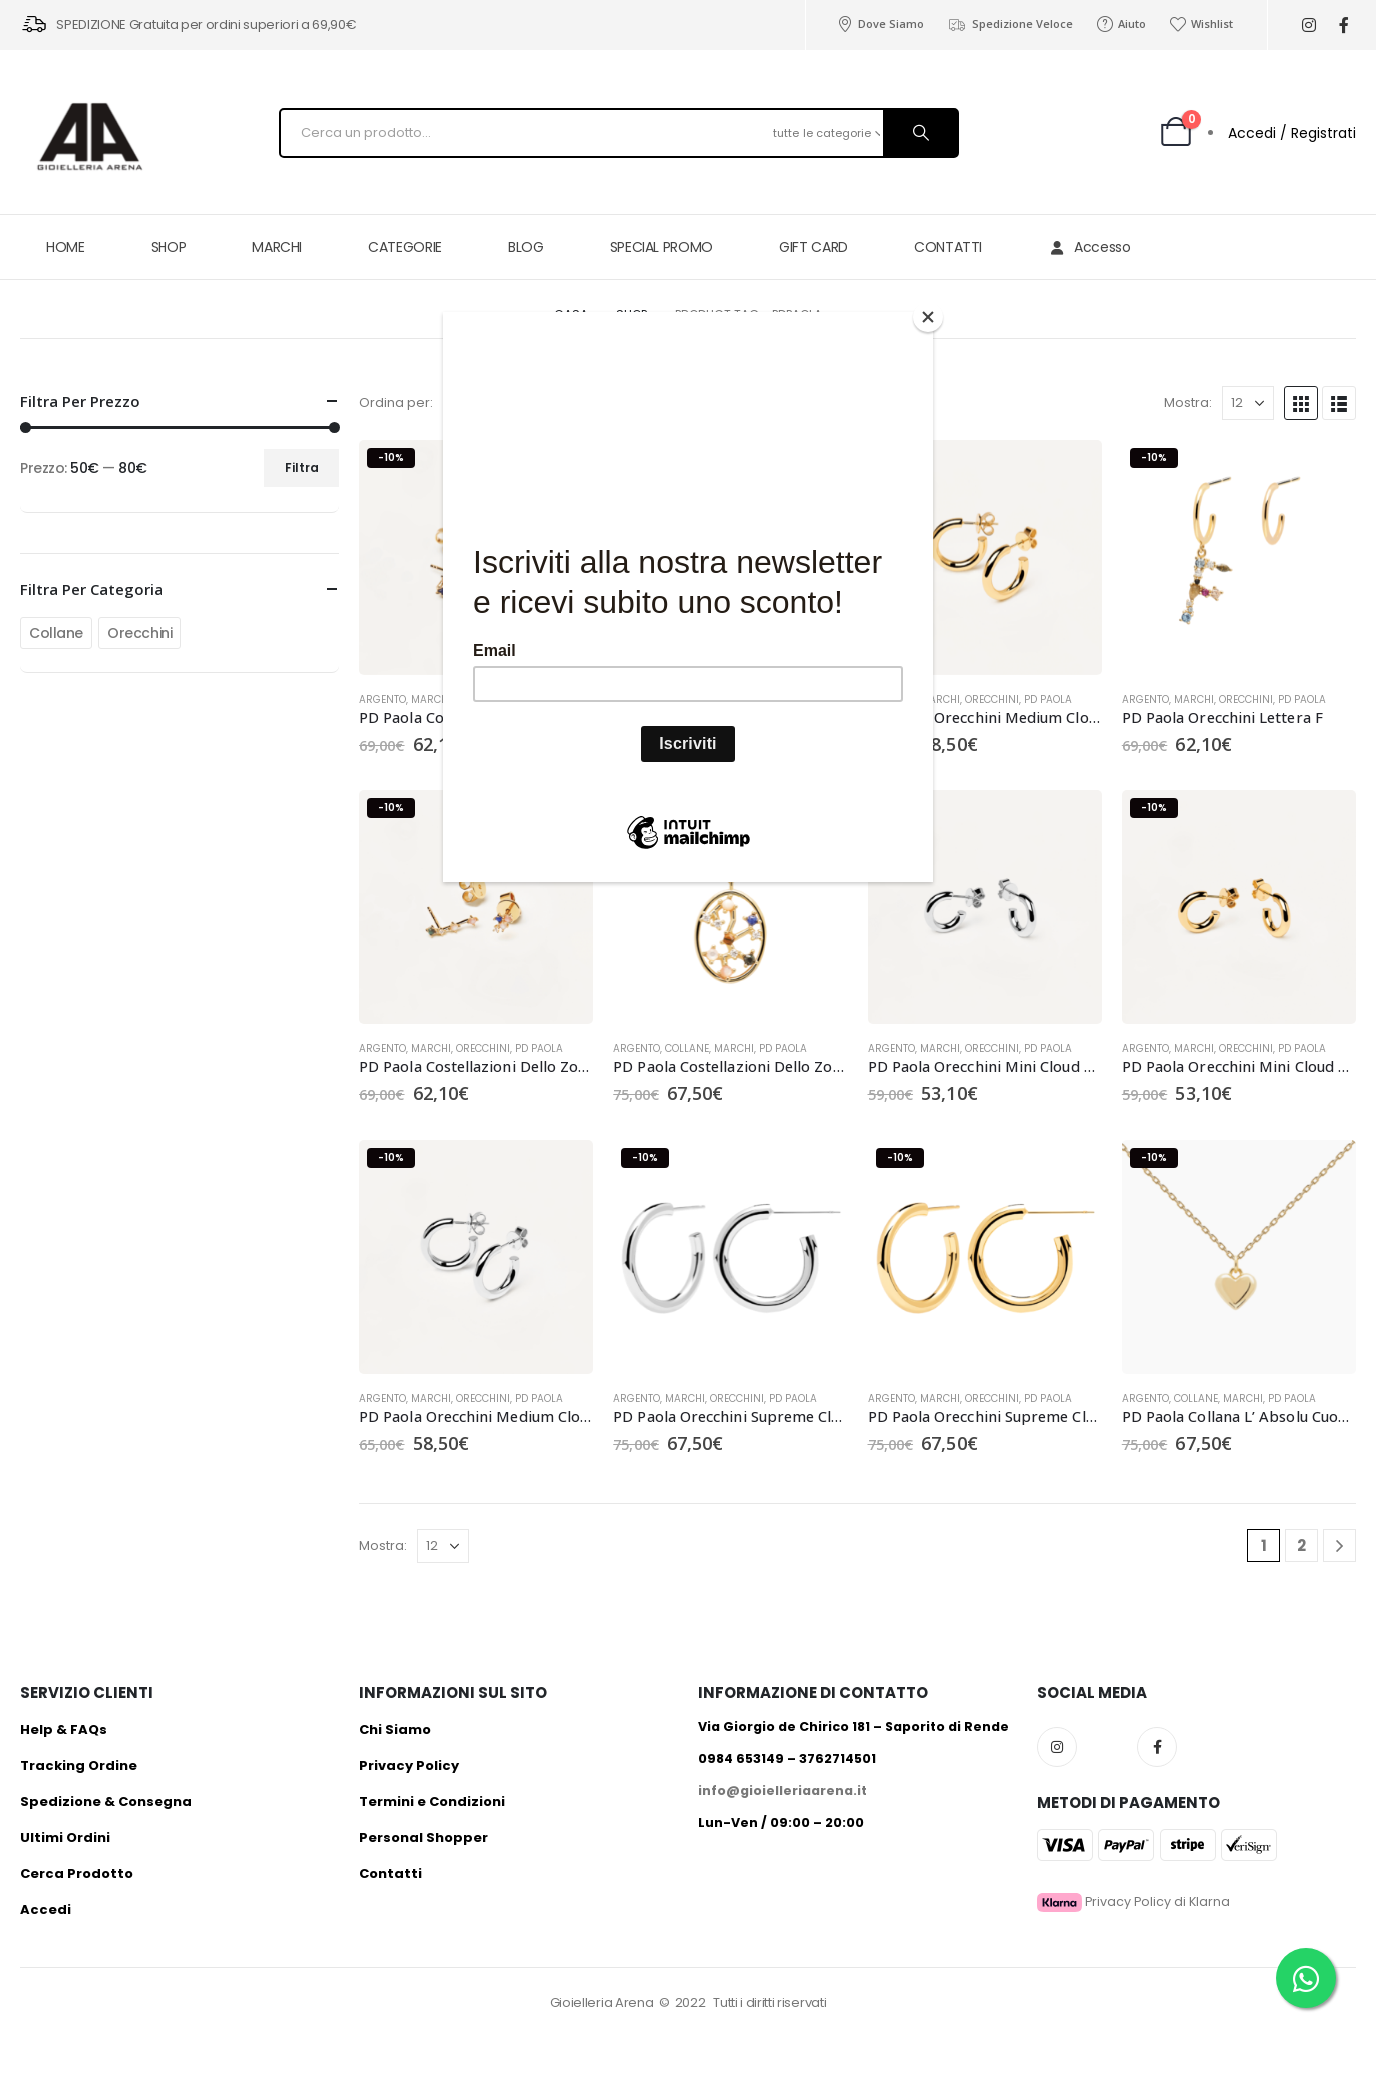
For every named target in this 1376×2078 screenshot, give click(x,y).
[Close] (928, 317)
